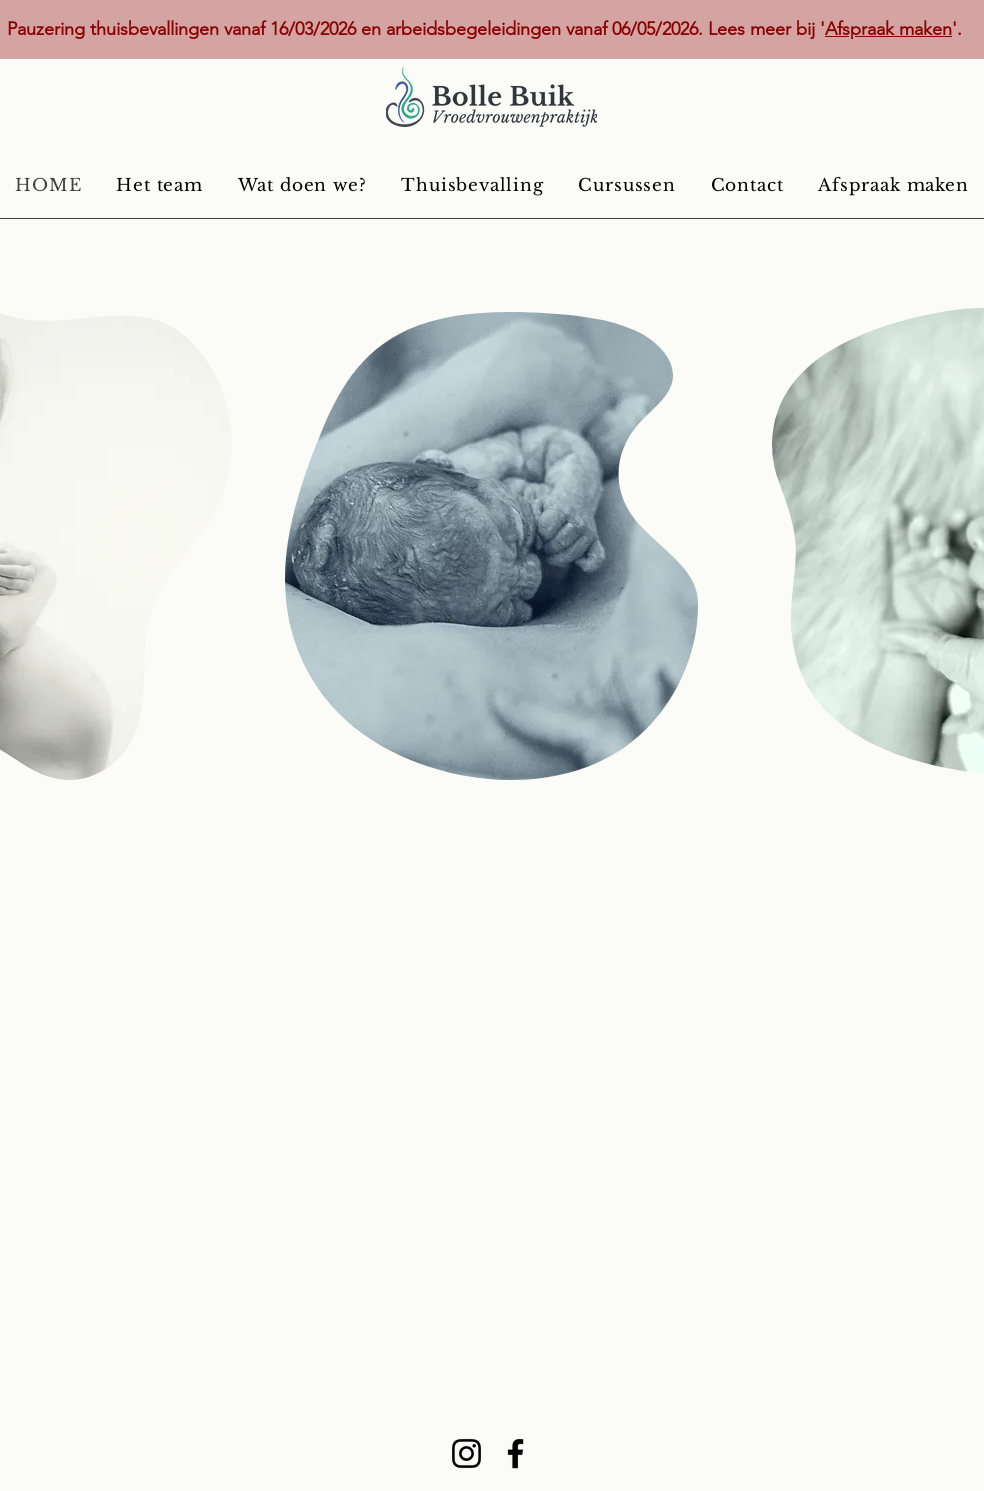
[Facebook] (515, 1453)
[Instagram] (466, 1453)
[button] (302, 185)
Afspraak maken (888, 29)
